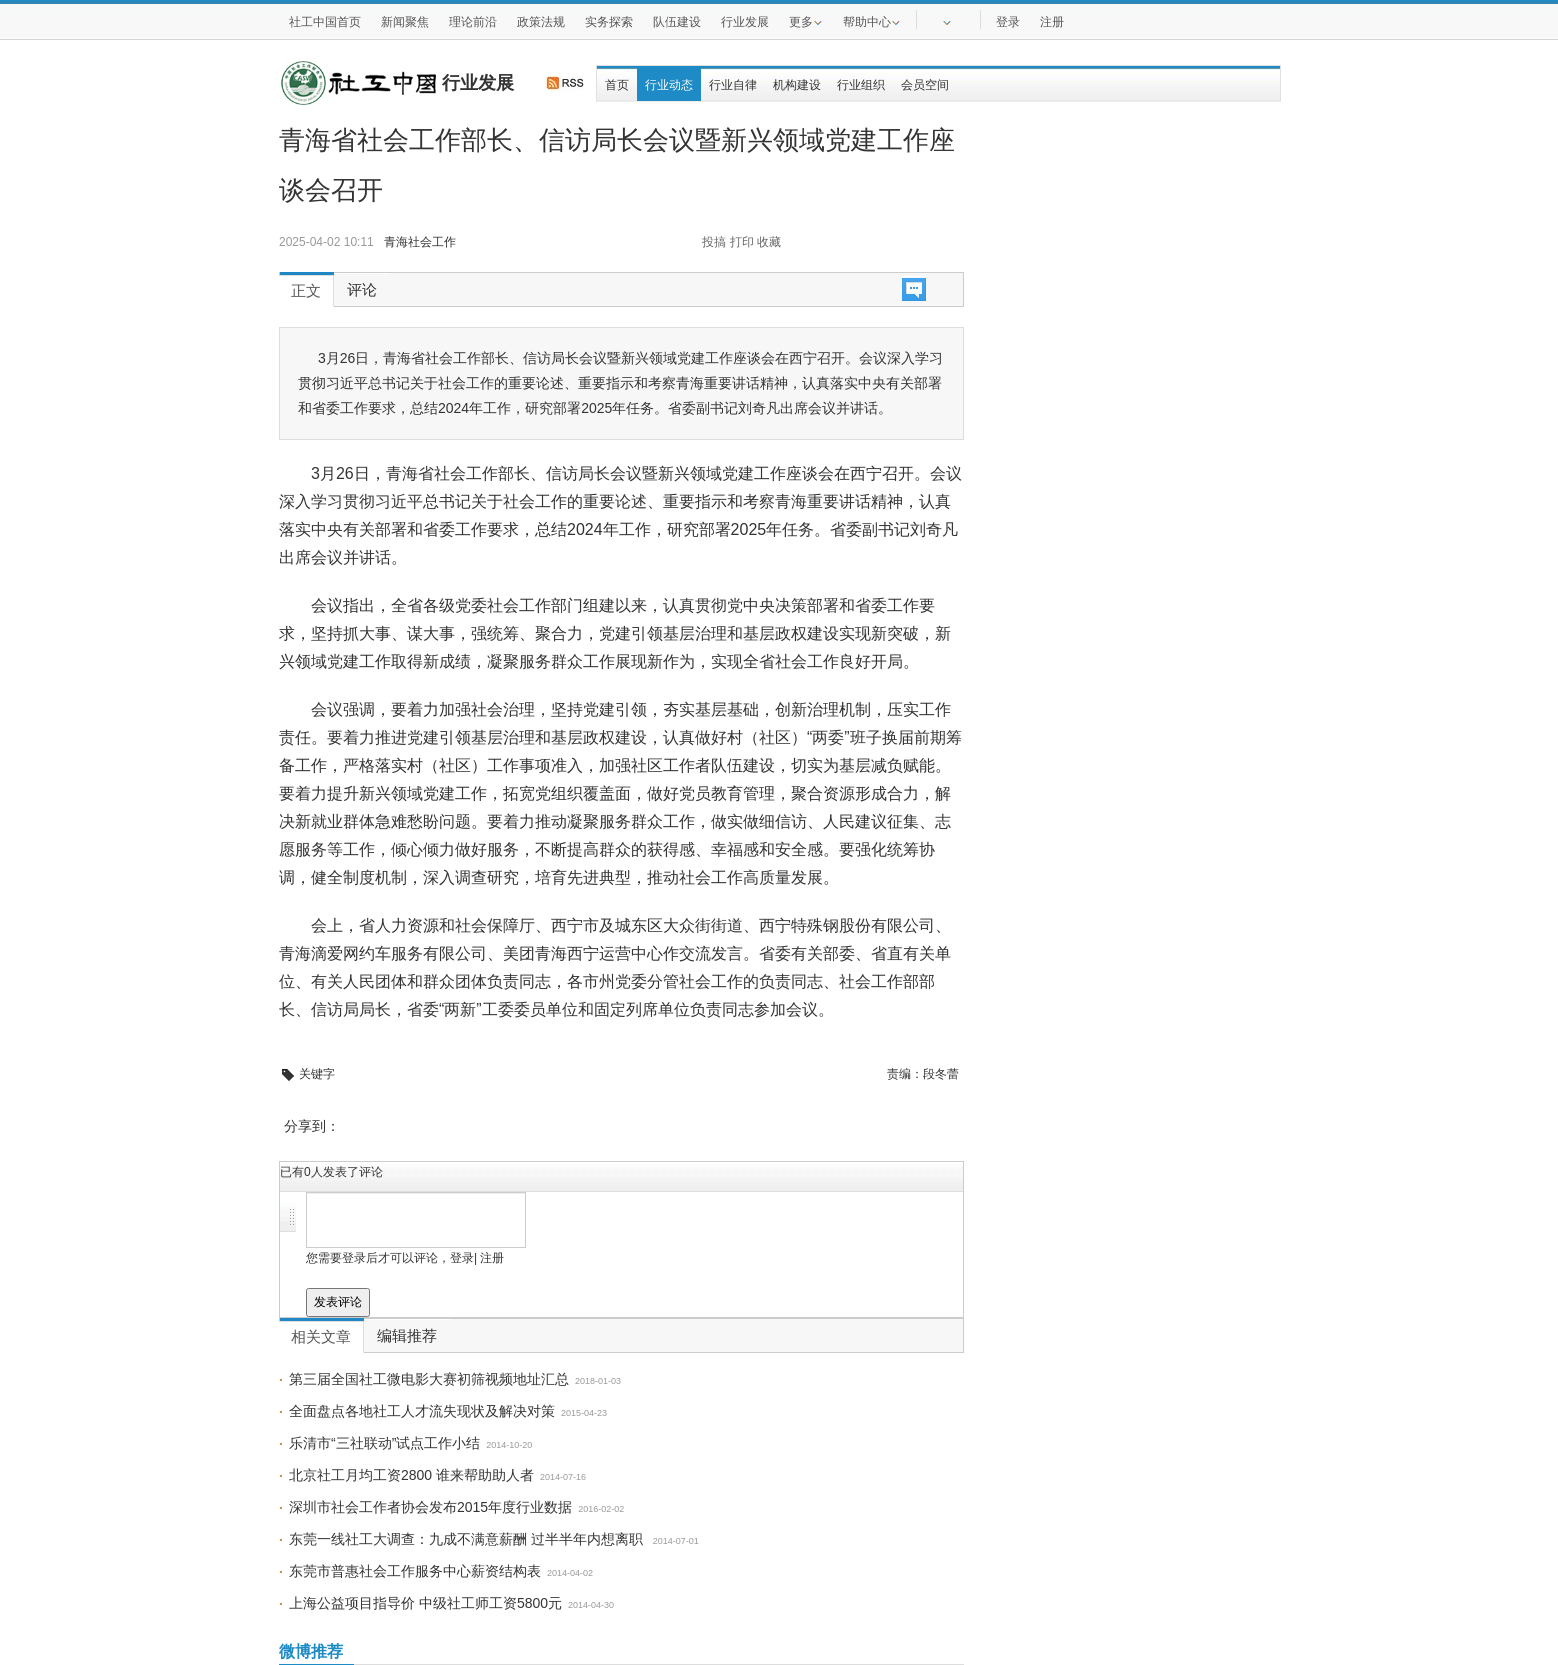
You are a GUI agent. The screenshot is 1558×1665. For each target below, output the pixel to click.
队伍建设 (677, 22)
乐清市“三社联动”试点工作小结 (384, 1443)
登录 (1008, 22)
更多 (806, 21)
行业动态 (669, 85)
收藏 (769, 242)
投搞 (714, 242)
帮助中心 (872, 21)
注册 (1052, 22)
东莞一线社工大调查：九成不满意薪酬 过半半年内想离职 (468, 1539)
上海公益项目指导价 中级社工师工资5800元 (425, 1603)
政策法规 (541, 22)
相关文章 (321, 1337)
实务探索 (609, 22)
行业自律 (733, 85)
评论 (362, 290)
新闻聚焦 (405, 22)
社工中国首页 (325, 22)
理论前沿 (473, 22)
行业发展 (745, 22)
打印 (742, 242)
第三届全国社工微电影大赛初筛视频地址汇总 (429, 1379)
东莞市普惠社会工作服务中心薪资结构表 (415, 1571)
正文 (306, 291)
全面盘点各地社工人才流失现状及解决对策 (422, 1411)
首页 (617, 85)
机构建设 (797, 85)
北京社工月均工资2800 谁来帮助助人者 (411, 1475)
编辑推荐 (407, 1336)
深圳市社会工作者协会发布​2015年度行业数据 (430, 1507)
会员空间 (925, 85)
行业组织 (861, 85)
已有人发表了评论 (331, 1172)
